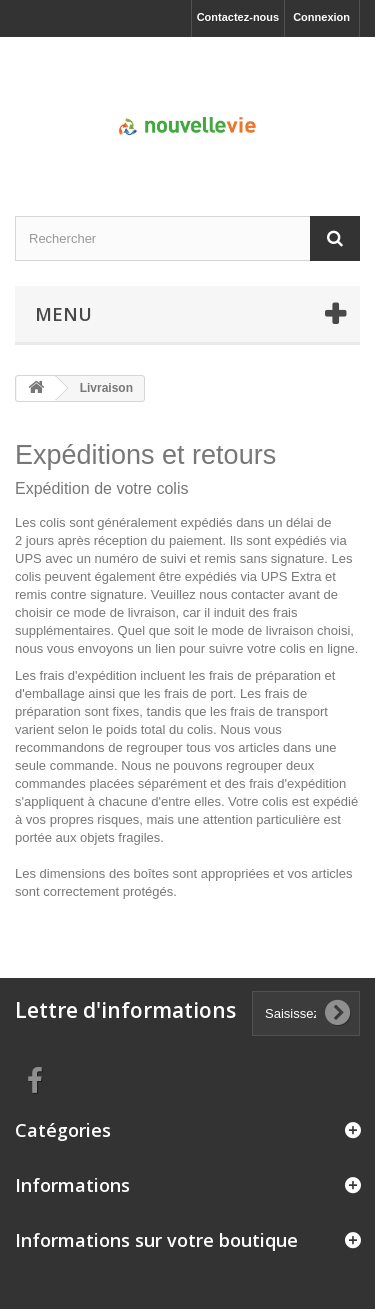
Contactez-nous (238, 17)
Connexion (321, 17)
